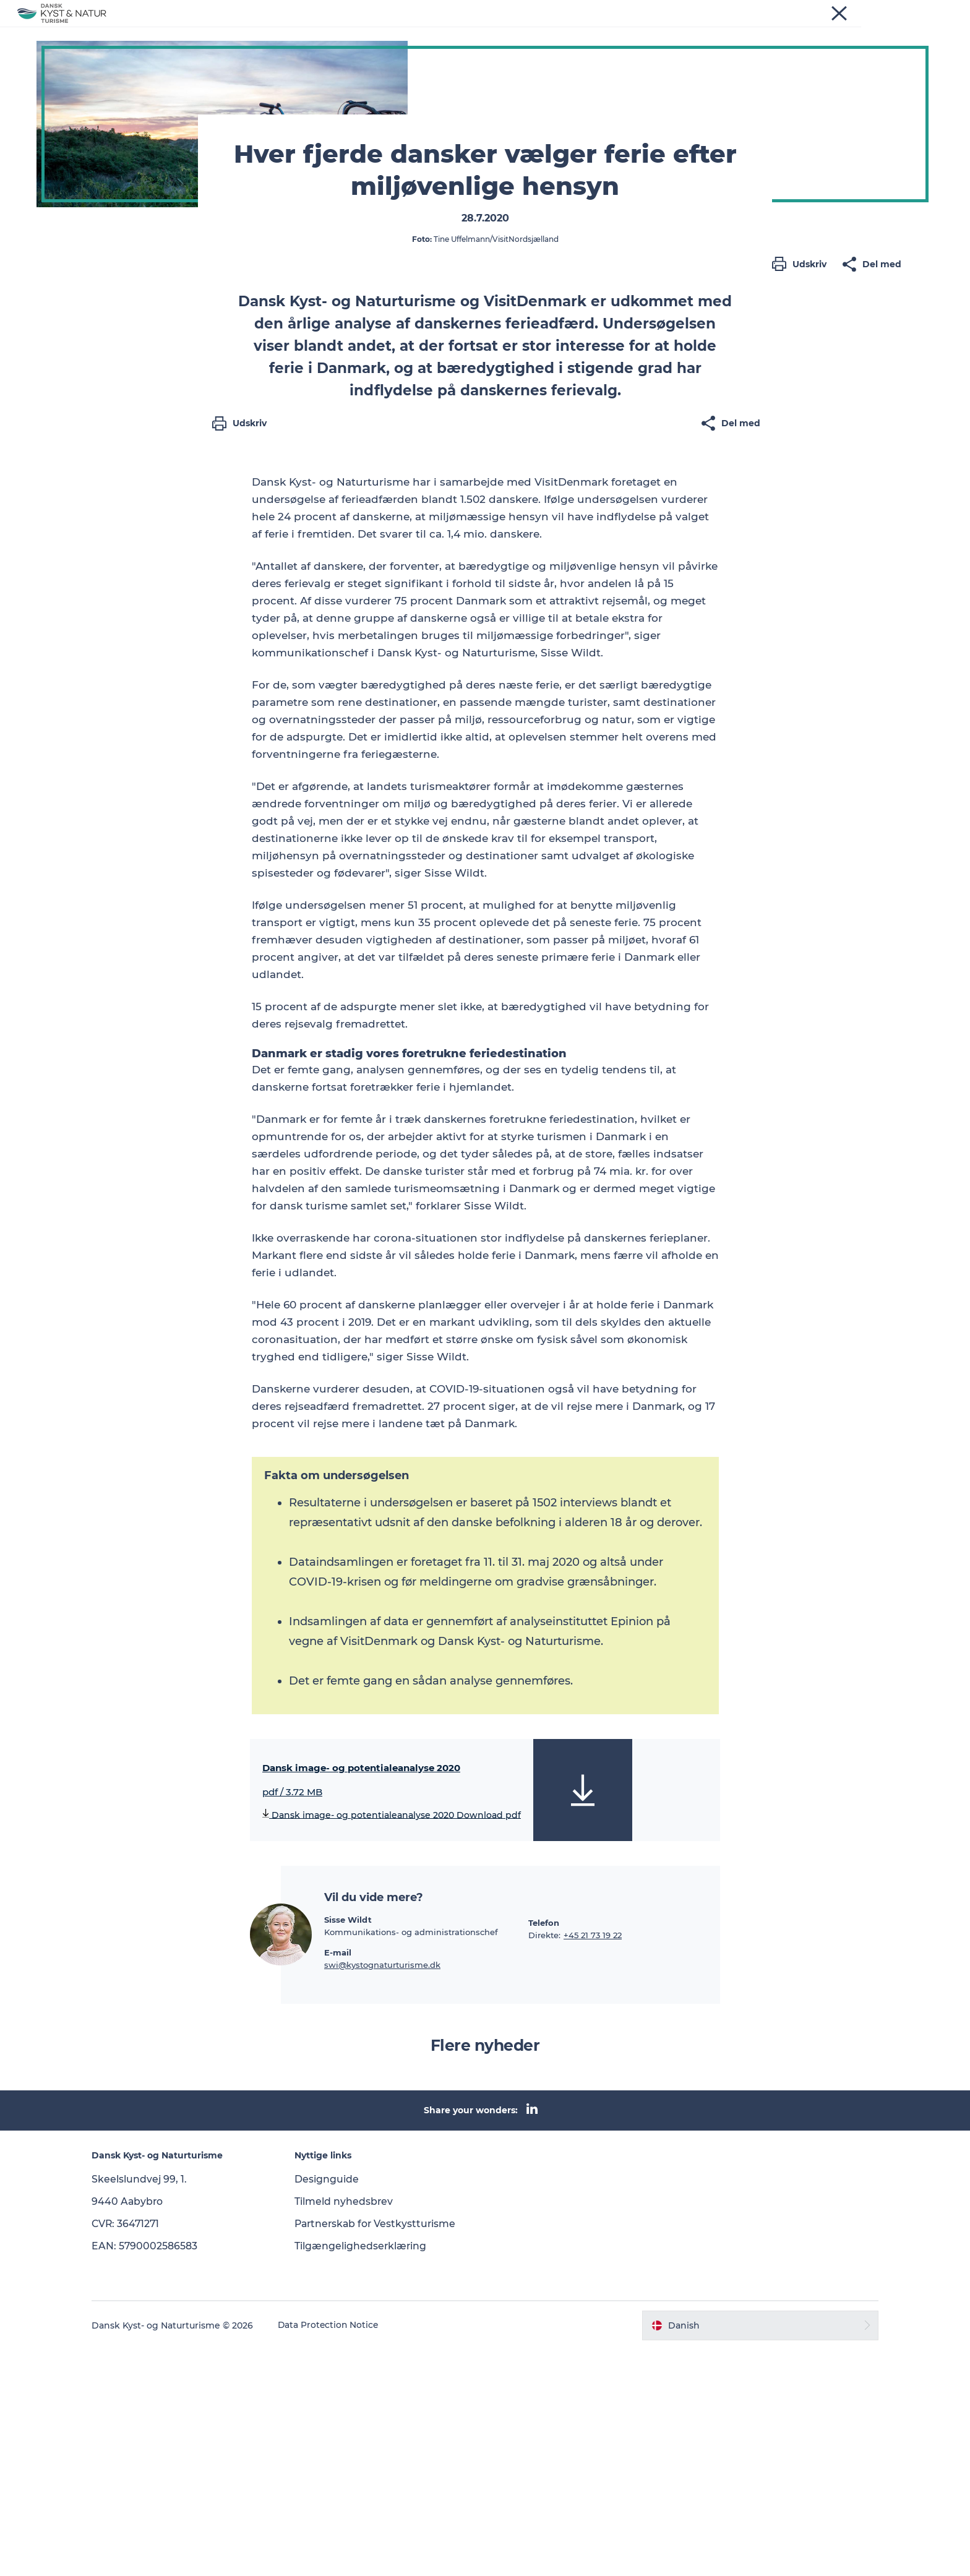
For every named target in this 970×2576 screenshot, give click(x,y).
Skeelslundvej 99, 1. (149, 2406)
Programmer (424, 29)
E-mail (337, 2179)
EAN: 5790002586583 (154, 2472)
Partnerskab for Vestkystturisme (382, 2450)
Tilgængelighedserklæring (365, 2472)
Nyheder (355, 29)
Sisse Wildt (348, 2146)
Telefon (543, 2149)
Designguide (331, 2406)
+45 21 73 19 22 (593, 2161)
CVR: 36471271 (136, 2450)
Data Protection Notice (339, 2551)
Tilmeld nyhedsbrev (348, 2428)
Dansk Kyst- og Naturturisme (113, 68)
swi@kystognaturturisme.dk (382, 2191)
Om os (563, 29)
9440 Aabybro (137, 2428)
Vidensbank (501, 29)
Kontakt (616, 29)
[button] (802, 548)
